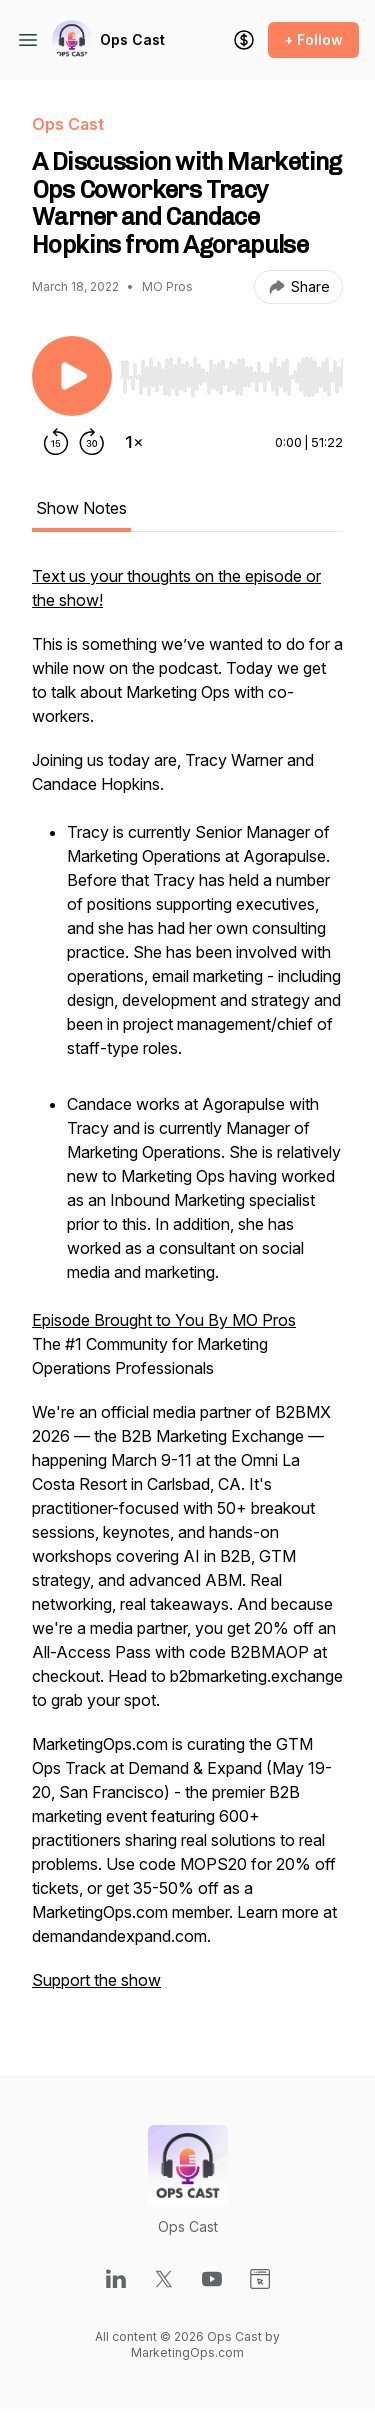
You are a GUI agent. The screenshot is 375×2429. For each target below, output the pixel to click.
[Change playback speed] (134, 442)
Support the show (96, 1980)
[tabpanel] (187, 1288)
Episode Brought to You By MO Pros (164, 1320)
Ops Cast (132, 39)
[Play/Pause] (72, 376)
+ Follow (313, 39)
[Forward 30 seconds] (92, 442)
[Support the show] (244, 40)
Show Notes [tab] (81, 508)
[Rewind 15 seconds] (56, 442)
